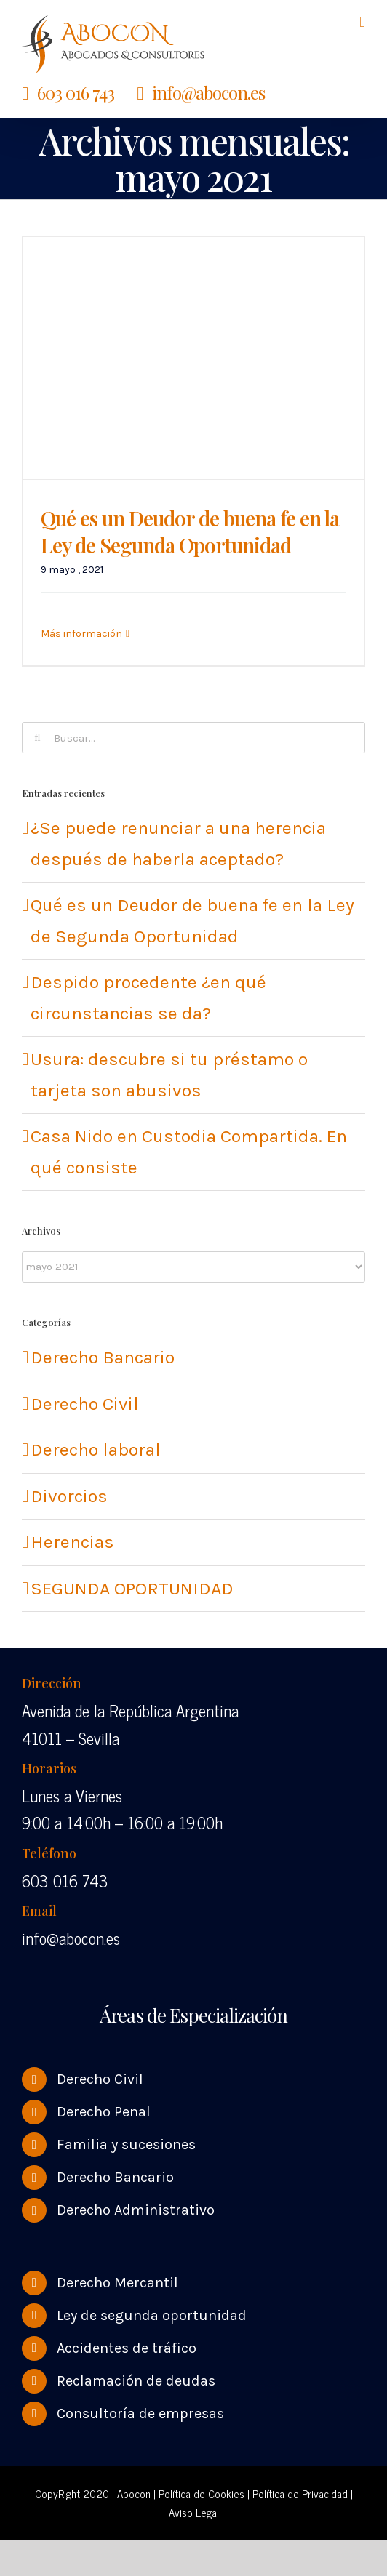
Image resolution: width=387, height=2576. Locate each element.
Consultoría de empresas (140, 2413)
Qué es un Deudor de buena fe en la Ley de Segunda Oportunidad (190, 531)
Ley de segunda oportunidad (152, 2315)
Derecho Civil (85, 1403)
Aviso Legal (194, 2512)
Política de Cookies (201, 2493)
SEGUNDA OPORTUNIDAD (132, 1588)
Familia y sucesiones (126, 2144)
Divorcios (69, 1495)
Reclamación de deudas (136, 2380)
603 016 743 (75, 92)
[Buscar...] (193, 737)
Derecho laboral (96, 1449)
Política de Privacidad (300, 2493)
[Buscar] (37, 737)
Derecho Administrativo (136, 2210)
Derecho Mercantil (117, 2282)
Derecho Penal (104, 2111)
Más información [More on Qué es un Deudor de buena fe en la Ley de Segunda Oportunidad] (81, 633)
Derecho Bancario (103, 1357)
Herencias (72, 1541)
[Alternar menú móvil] (362, 22)
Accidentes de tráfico (126, 2348)
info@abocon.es (208, 92)
